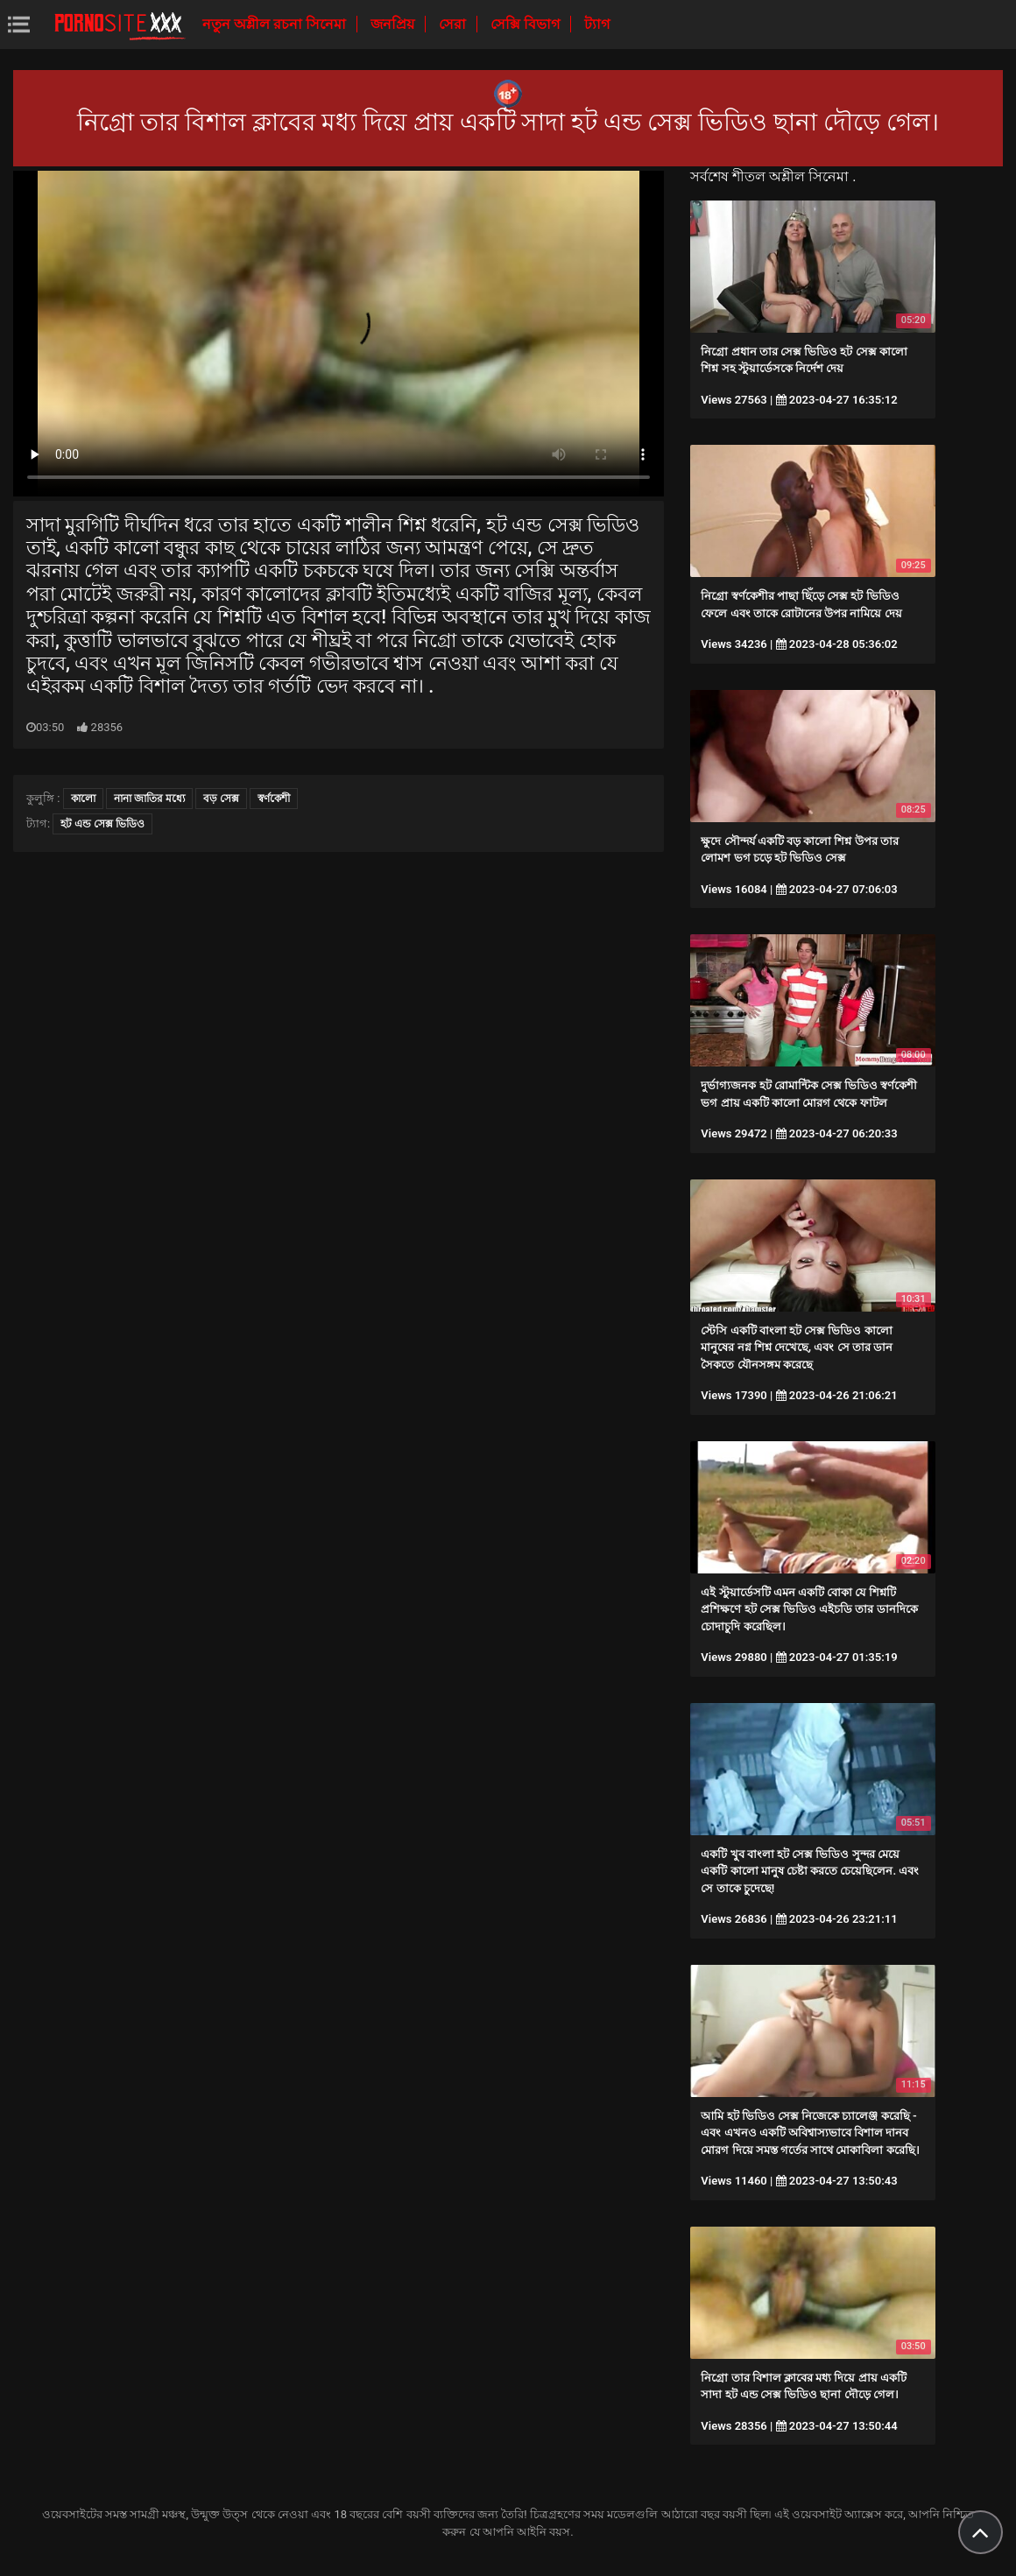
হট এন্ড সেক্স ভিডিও (102, 824)
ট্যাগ (597, 24)
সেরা (454, 24)
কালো (83, 798)
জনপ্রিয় (394, 24)
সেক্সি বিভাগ (526, 24)
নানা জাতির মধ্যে (149, 798)
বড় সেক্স (221, 798)
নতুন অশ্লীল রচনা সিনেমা (275, 24)
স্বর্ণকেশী (274, 798)
